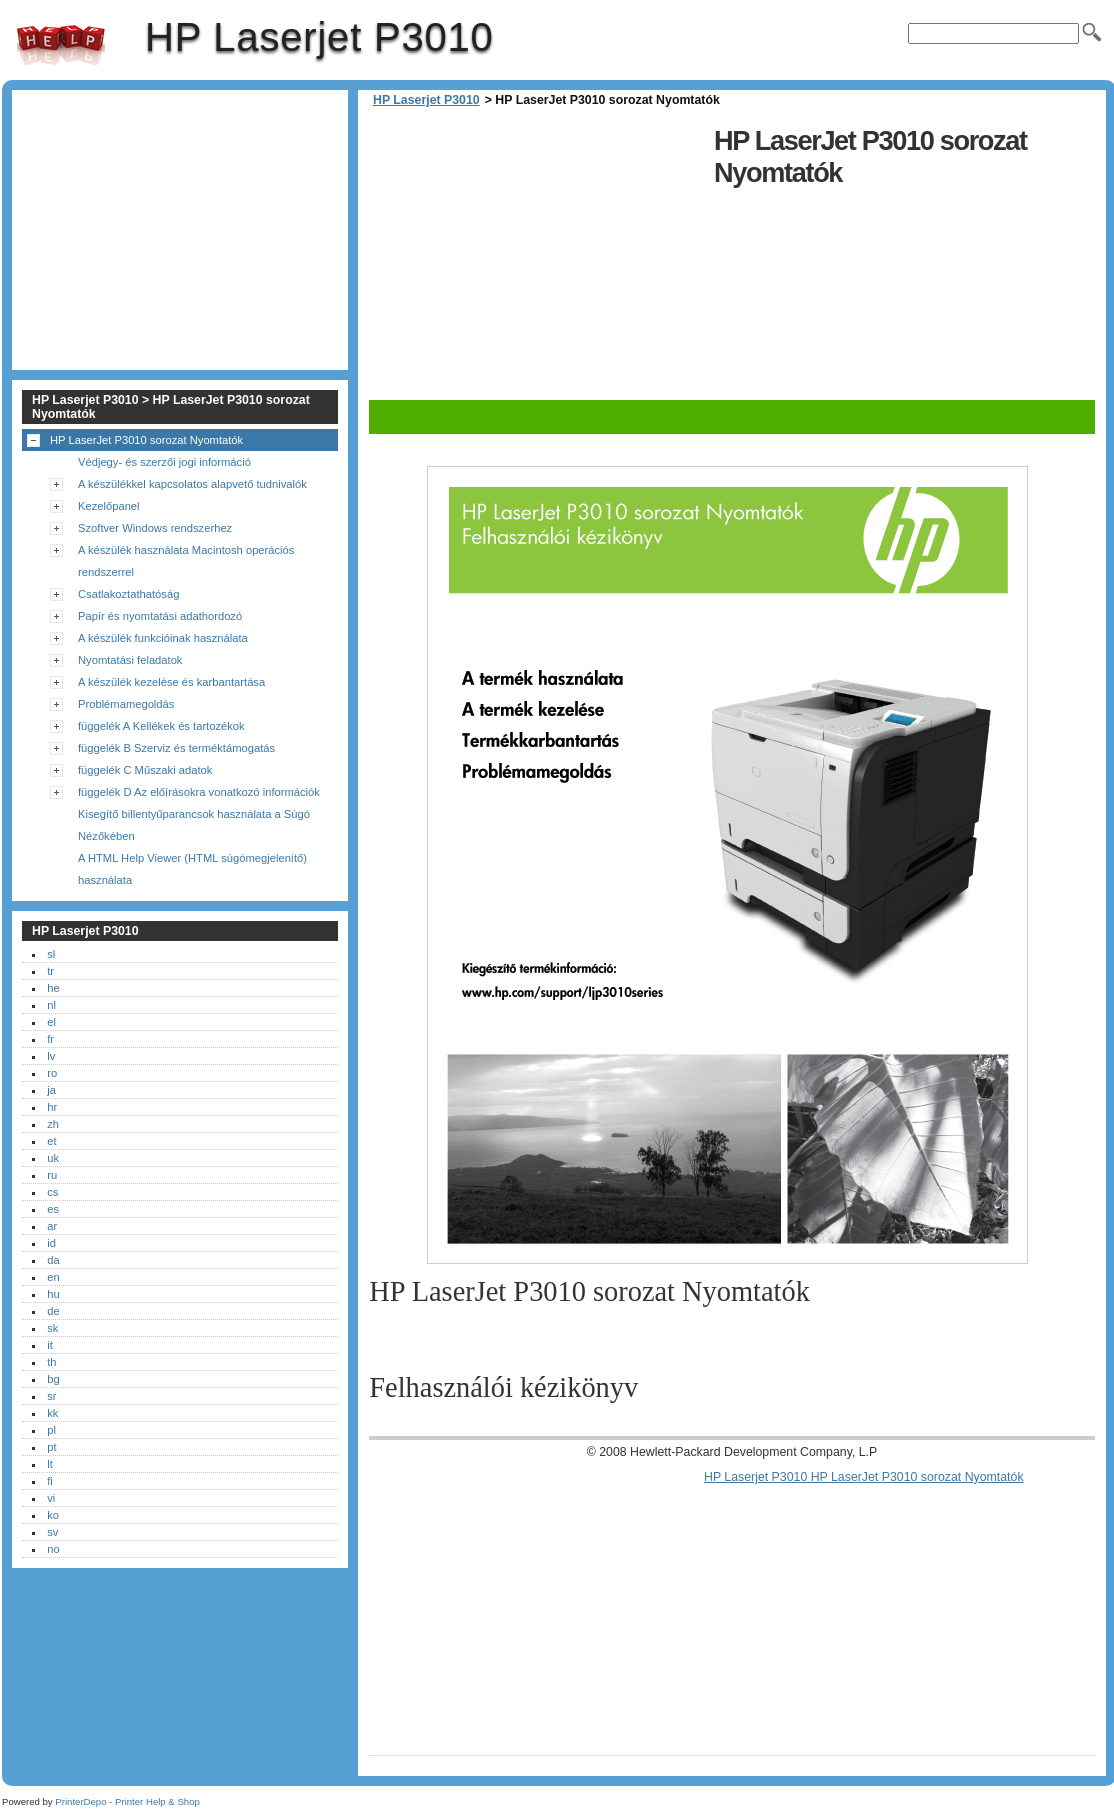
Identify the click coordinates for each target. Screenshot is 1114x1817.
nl (51, 1005)
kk (52, 1413)
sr (51, 1396)
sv (52, 1532)
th (51, 1362)
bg (53, 1379)
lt (50, 1464)
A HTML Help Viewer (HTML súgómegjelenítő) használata (192, 869)
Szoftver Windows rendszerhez (155, 528)
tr (50, 971)
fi (50, 1481)
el (51, 1022)
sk (52, 1328)
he (53, 988)
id (51, 1243)
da (53, 1260)
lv (51, 1056)
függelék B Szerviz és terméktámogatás (176, 748)
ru (52, 1175)
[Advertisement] (536, 260)
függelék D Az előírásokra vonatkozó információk (199, 792)
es (53, 1209)
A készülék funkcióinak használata (163, 638)
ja (51, 1090)
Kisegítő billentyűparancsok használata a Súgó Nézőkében (194, 825)
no (53, 1549)
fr (50, 1039)
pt (51, 1447)
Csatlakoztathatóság (128, 594)
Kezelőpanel (109, 506)
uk (53, 1158)
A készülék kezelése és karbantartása (171, 682)
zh (53, 1124)
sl (51, 954)
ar (52, 1226)
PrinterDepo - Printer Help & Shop (127, 1801)
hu (53, 1294)
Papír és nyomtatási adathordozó (160, 616)
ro (52, 1073)
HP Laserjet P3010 (61, 45)
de (53, 1311)
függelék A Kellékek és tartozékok (161, 726)
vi (51, 1498)
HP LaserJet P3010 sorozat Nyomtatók (146, 440)
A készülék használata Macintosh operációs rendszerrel (186, 561)
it (50, 1345)
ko (53, 1515)
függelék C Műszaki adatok (145, 770)
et (51, 1141)
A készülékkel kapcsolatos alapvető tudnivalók (192, 484)
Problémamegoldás (126, 704)
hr (52, 1107)
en (53, 1277)
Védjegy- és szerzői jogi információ (164, 462)
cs (52, 1192)
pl (51, 1430)
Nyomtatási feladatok (130, 660)
